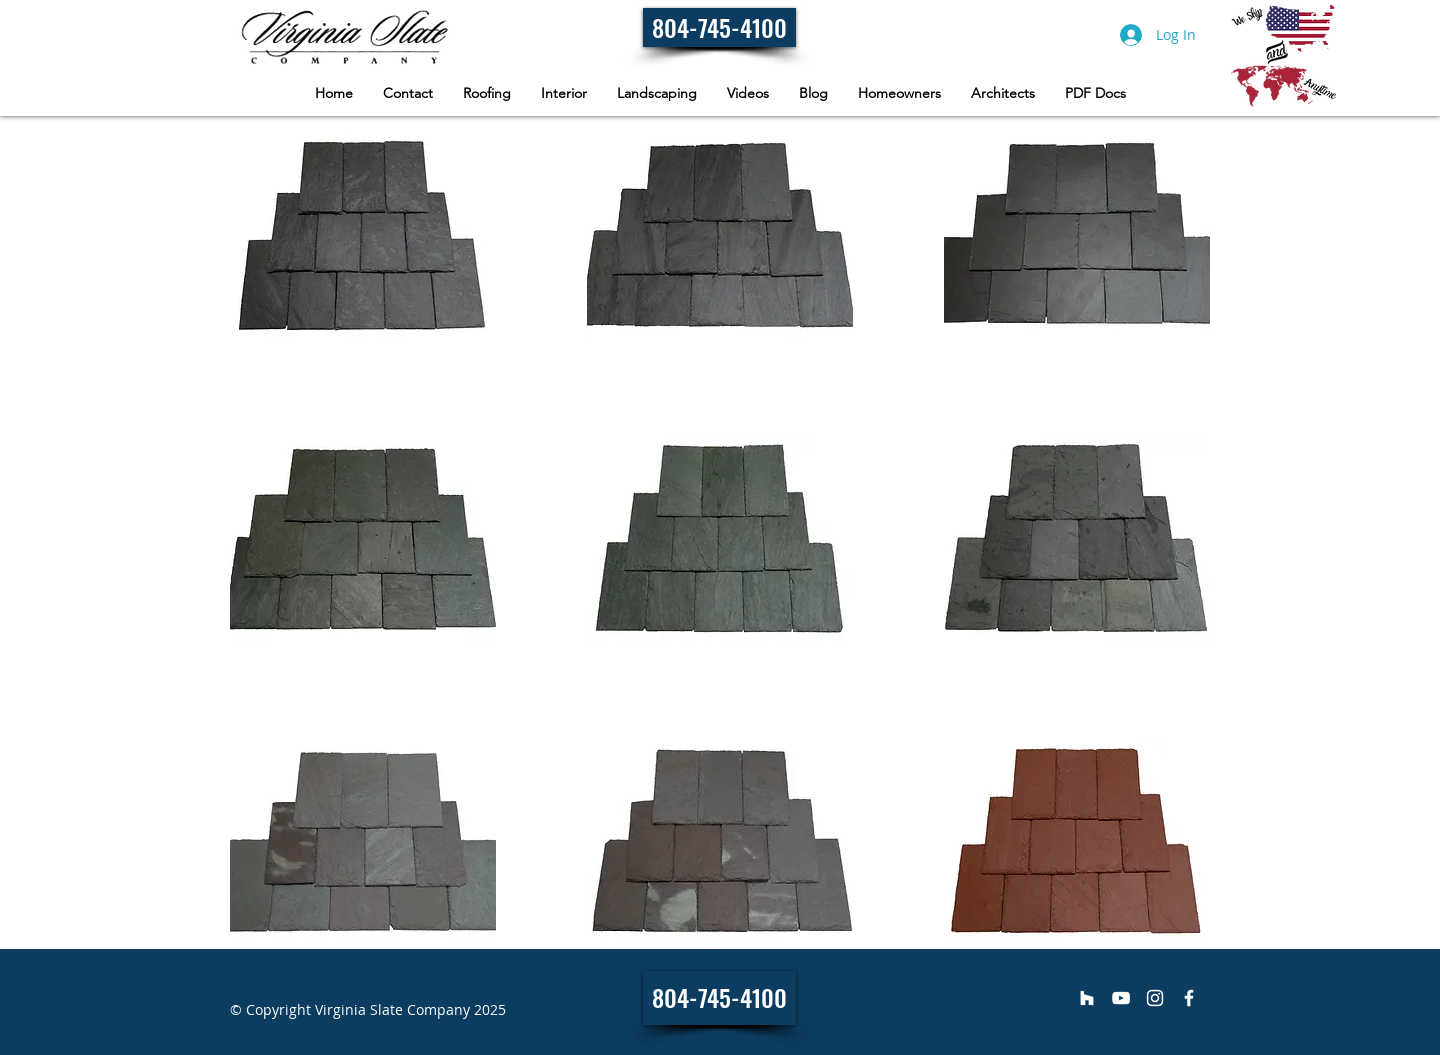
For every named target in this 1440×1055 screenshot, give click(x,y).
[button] (899, 93)
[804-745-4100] (719, 27)
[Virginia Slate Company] (1087, 998)
